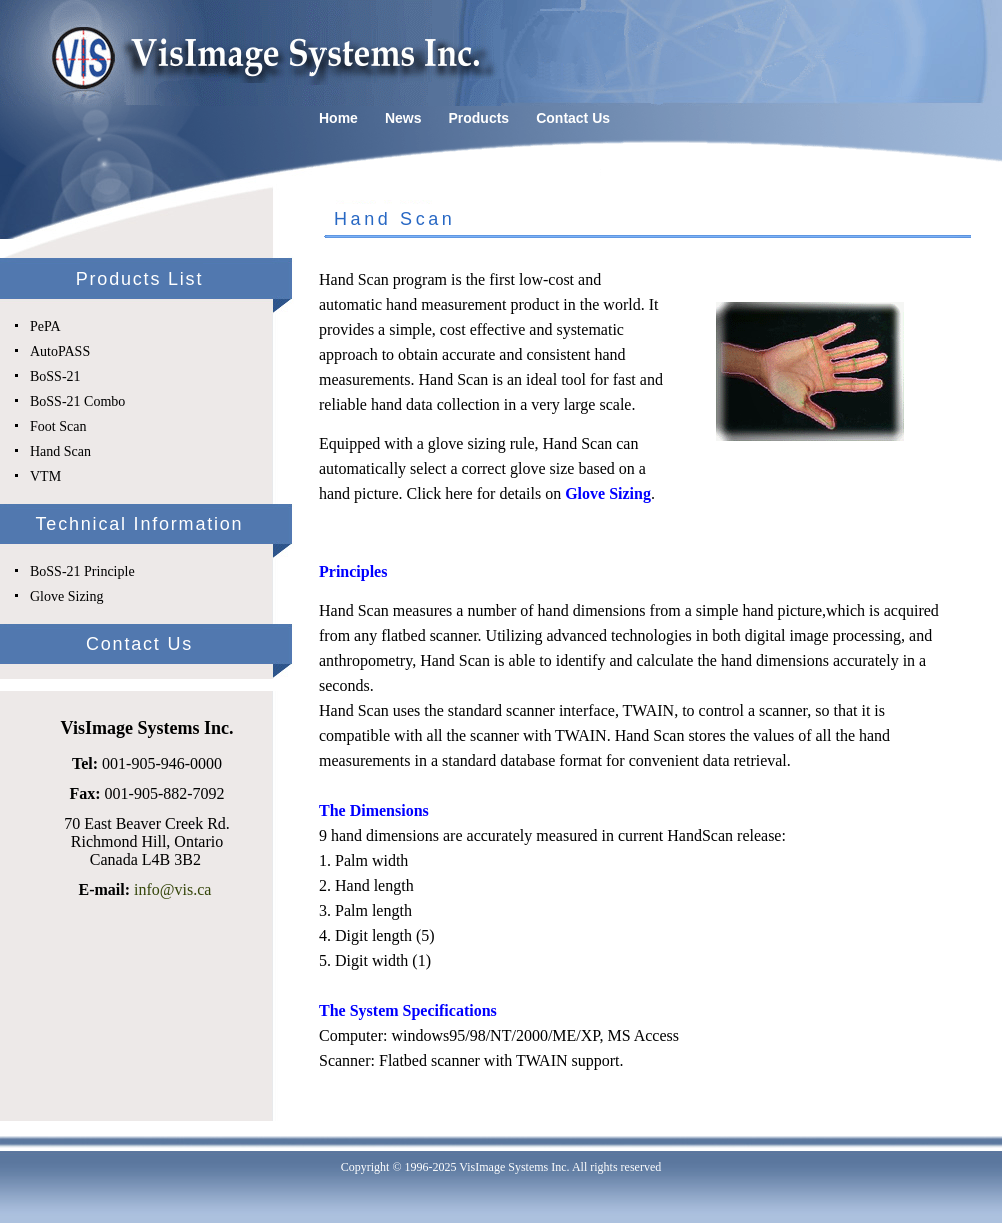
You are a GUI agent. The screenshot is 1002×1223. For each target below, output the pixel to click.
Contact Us (573, 118)
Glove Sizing (67, 596)
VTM (45, 476)
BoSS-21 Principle (82, 571)
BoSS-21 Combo (77, 401)
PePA (45, 326)
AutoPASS (60, 351)
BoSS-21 (55, 376)
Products (478, 118)
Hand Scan (60, 451)
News (403, 118)
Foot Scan (58, 426)
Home (338, 118)
